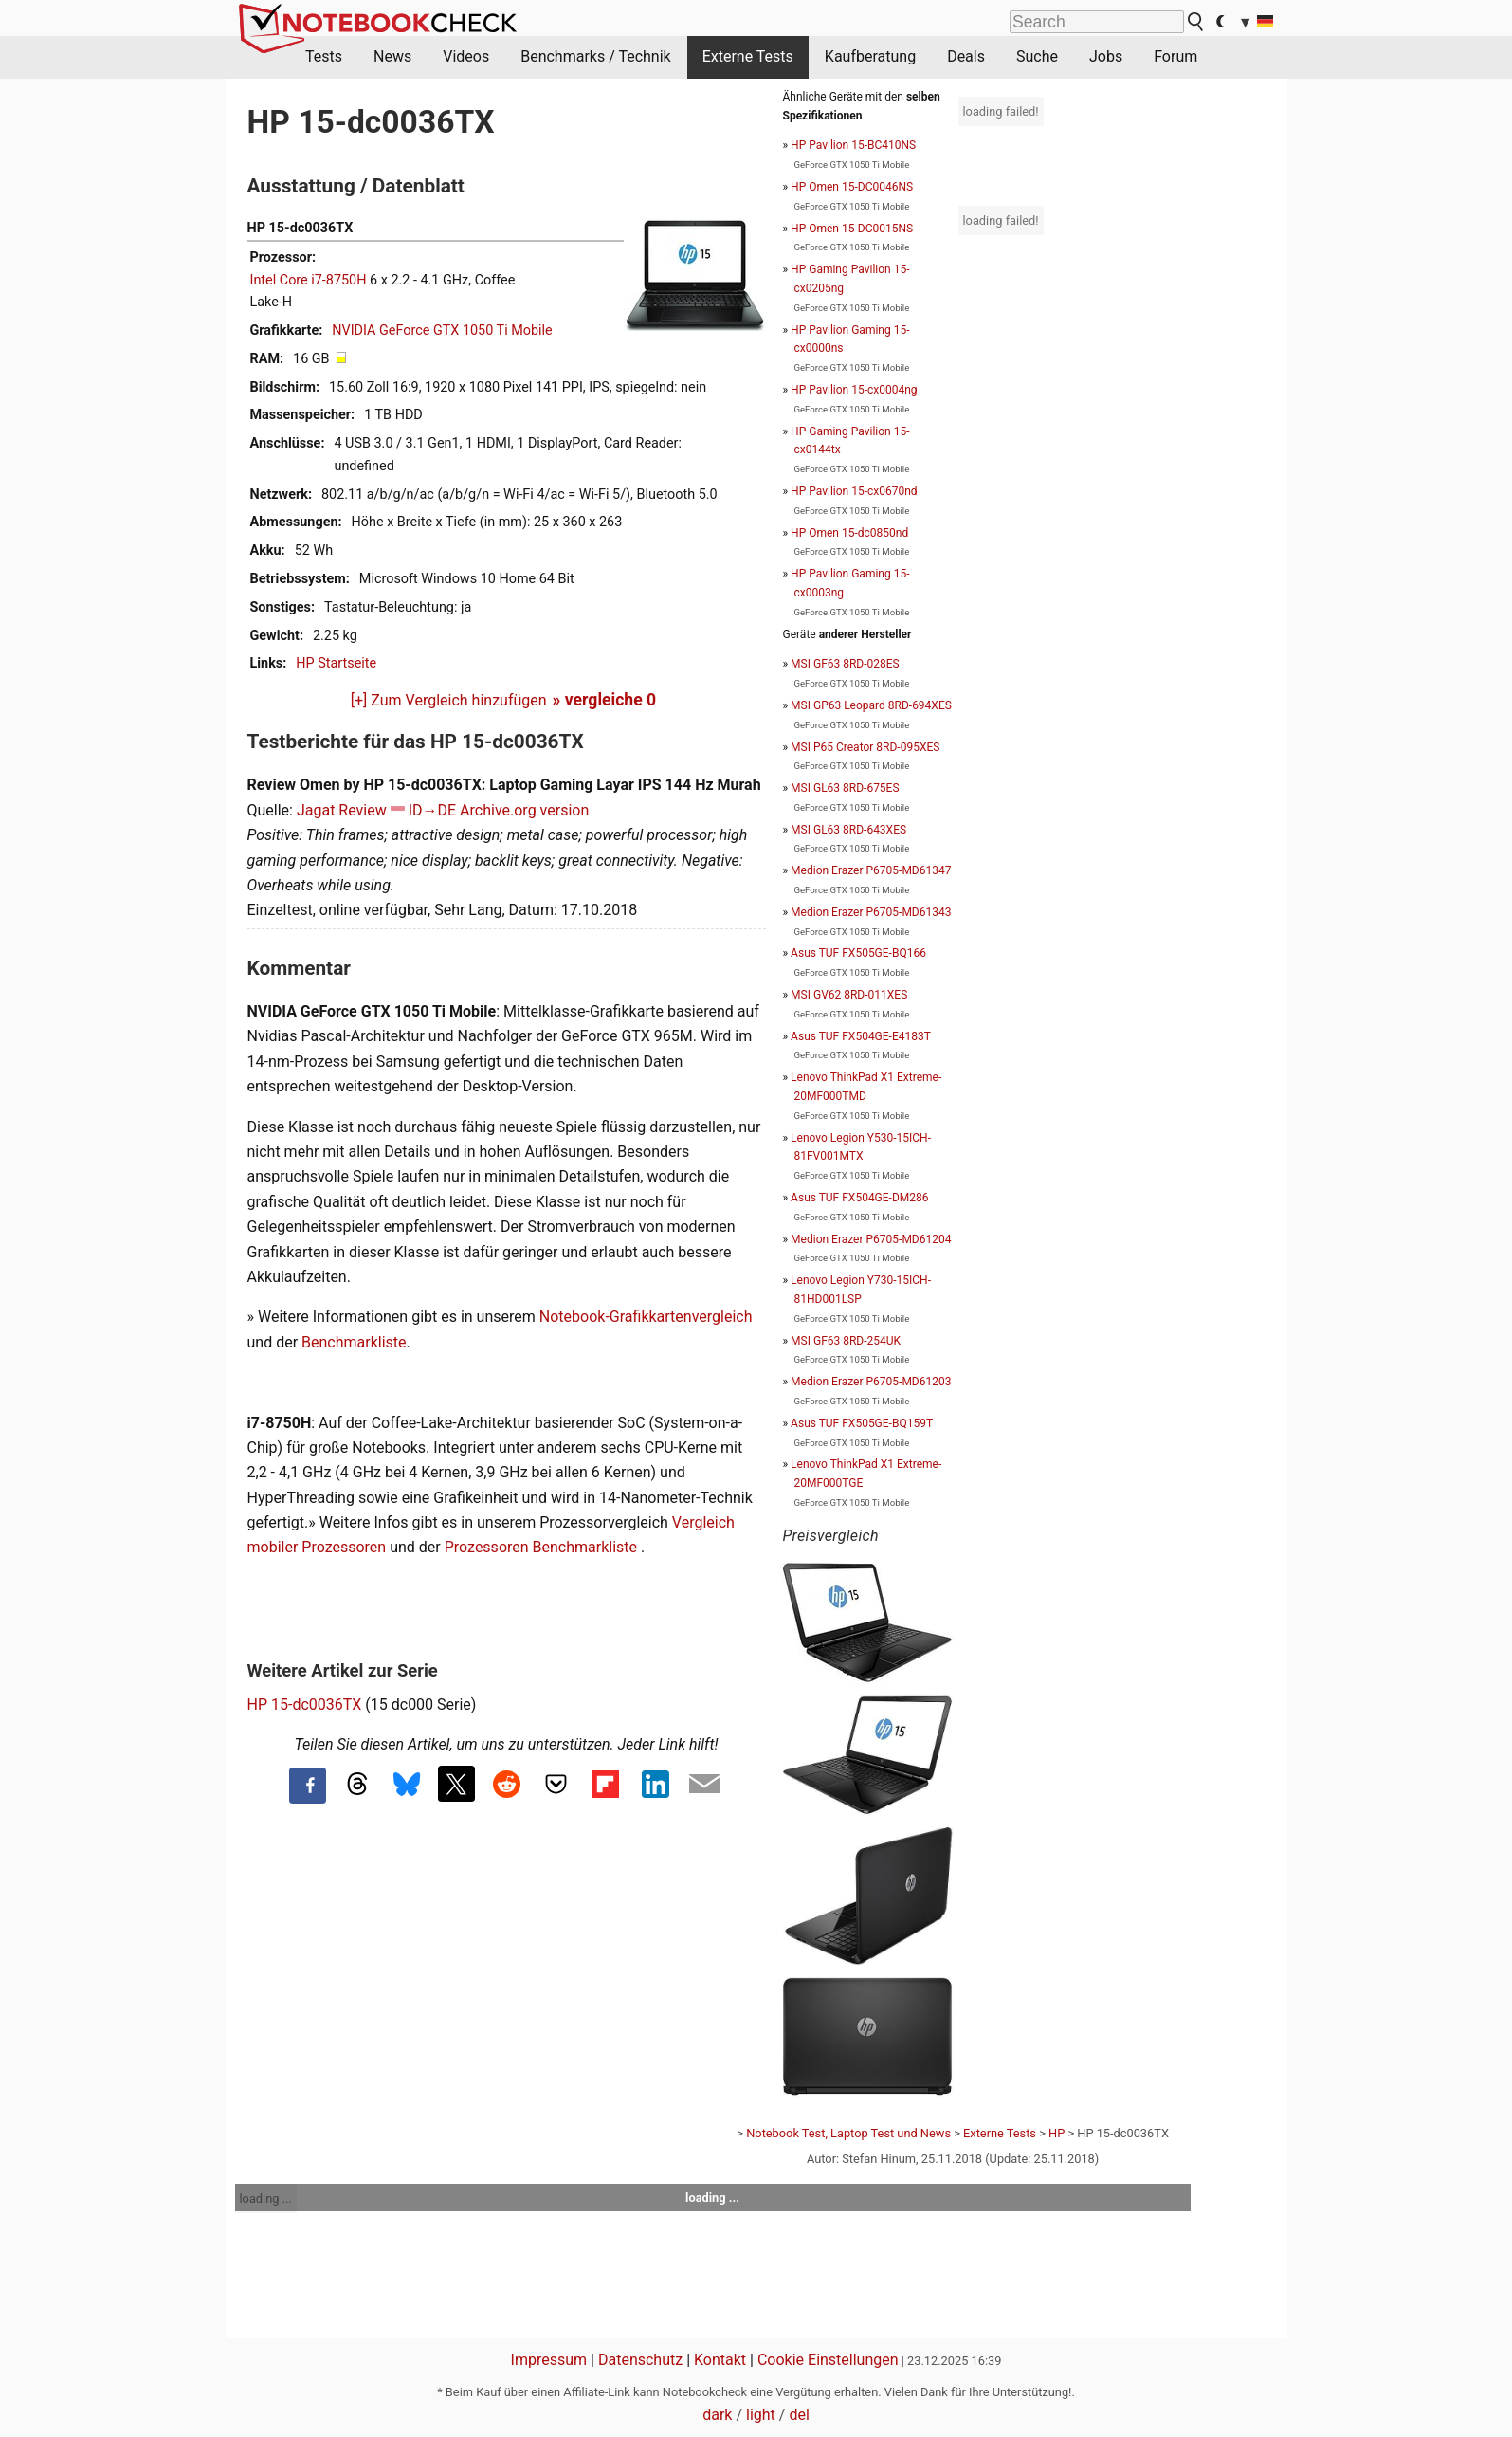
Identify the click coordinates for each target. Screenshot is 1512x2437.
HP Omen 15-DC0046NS (852, 186)
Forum (1175, 56)
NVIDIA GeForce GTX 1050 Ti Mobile (442, 330)
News (392, 56)
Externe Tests (747, 56)
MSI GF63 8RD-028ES (845, 663)
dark (717, 2415)
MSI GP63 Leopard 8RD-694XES (871, 705)
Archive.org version (524, 810)
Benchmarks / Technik (595, 56)
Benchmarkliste (354, 1342)
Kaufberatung (870, 56)
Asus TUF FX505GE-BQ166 (858, 953)
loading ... (266, 2198)
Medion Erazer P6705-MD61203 (871, 1381)
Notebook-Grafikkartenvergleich (646, 1317)
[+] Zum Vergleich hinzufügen (449, 700)
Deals (966, 56)
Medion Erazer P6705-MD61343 (871, 912)
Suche (1037, 56)
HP (1056, 2133)
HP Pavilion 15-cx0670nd (854, 491)
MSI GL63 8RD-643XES (848, 829)
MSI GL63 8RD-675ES (845, 788)
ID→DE (432, 810)
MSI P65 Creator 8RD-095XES (865, 747)
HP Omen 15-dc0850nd (849, 533)
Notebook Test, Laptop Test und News (848, 2133)
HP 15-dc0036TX (304, 1704)
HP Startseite (336, 663)
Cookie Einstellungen (828, 2360)
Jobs (1105, 56)
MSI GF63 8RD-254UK (846, 1340)
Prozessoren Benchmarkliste (543, 1547)
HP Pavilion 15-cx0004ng (854, 389)
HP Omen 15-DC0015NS (852, 228)
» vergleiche (605, 699)
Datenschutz (640, 2360)
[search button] (1196, 21)
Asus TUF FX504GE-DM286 (859, 1197)
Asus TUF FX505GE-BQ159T (862, 1423)
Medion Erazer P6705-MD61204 (871, 1239)
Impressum (549, 2360)
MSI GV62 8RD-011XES (849, 994)
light (760, 2415)
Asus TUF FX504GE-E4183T (861, 1036)
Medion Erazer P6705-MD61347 (871, 870)
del (799, 2415)
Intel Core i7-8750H (308, 280)
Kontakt (720, 2360)
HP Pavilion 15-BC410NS (853, 145)
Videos (466, 56)
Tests (323, 56)
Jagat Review (342, 810)
